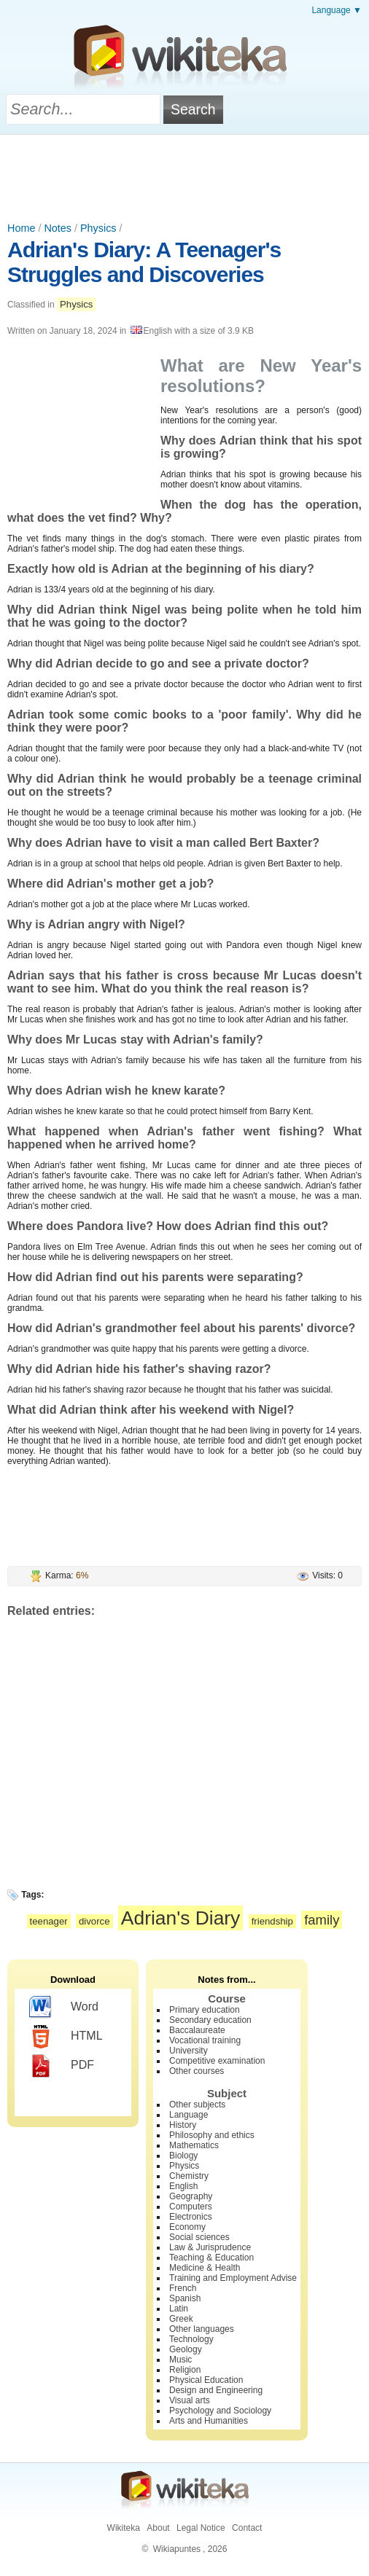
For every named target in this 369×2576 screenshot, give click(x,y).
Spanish (185, 2298)
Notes (57, 228)
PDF (61, 2066)
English (183, 2186)
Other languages (201, 2329)
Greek (181, 2319)
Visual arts (189, 2400)
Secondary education (210, 2020)
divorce (94, 1921)
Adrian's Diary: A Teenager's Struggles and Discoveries (144, 262)
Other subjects (197, 2104)
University (188, 2050)
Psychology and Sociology (220, 2410)
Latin (178, 2308)
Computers (190, 2206)
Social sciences (199, 2237)
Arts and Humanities (208, 2421)
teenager (49, 1921)
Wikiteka (123, 2528)
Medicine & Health (204, 2268)
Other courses (196, 2071)
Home (21, 228)
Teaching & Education (211, 2257)
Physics (98, 228)
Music (180, 2359)
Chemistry (189, 2176)
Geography (190, 2196)
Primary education (204, 2010)
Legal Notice (200, 2528)
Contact (247, 2528)
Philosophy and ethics (212, 2135)
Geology (185, 2349)
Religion (185, 2370)
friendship (272, 1921)
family (321, 1919)
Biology (183, 2155)
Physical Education (206, 2380)
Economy (187, 2227)
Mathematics (194, 2145)
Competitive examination (217, 2061)
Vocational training (205, 2040)
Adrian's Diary (180, 1918)
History (182, 2125)
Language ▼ (336, 10)
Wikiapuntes (177, 2549)
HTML (66, 2036)
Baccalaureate (197, 2030)
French (182, 2288)
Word (63, 2007)
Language (188, 2115)
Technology (191, 2339)
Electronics (190, 2217)
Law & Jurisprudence (210, 2247)
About (158, 2528)
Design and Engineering (216, 2390)
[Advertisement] (184, 174)
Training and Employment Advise (233, 2278)
